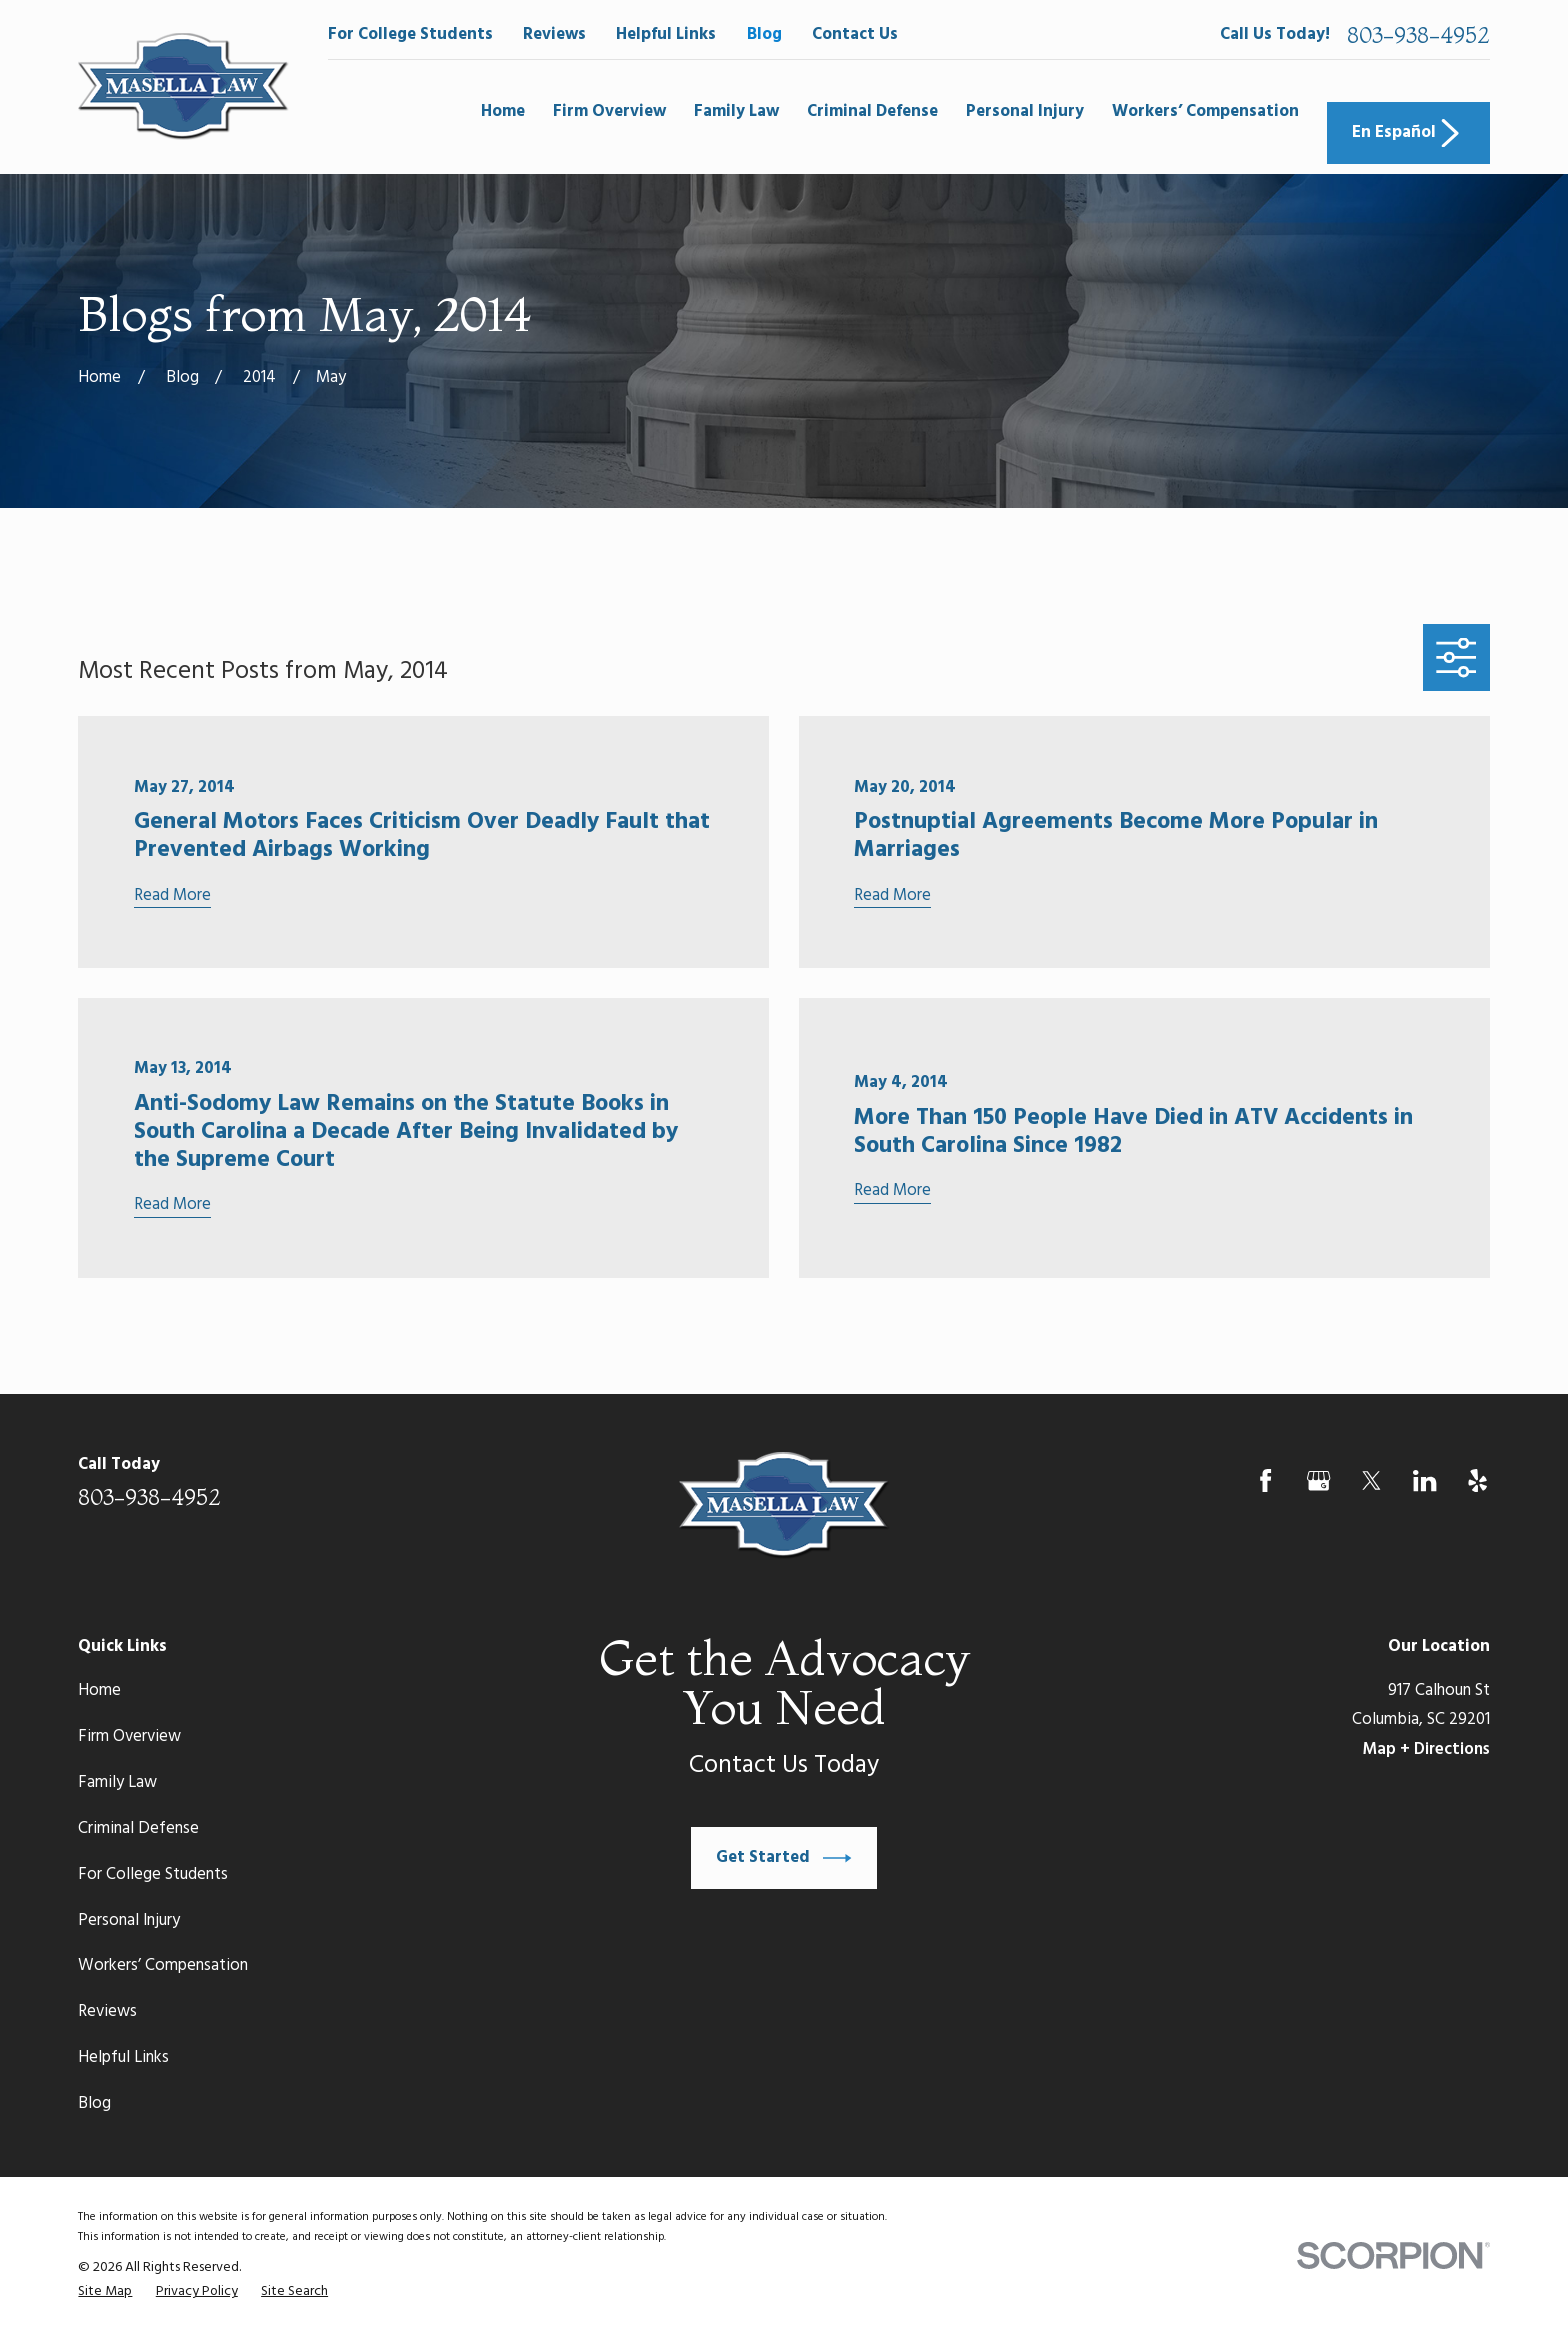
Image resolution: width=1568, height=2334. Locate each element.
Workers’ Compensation (163, 1965)
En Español (1408, 133)
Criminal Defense (138, 1828)
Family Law (117, 1782)
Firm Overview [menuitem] (609, 111)
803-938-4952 (1418, 35)
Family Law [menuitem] (736, 111)
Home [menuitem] (503, 111)
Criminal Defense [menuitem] (872, 111)
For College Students (410, 34)
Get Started (784, 1858)
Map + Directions (1426, 1749)
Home (99, 1690)
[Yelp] (1477, 1480)
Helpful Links (666, 34)
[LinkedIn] (1424, 1480)
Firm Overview (129, 1736)
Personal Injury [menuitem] (1025, 111)
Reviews (554, 34)
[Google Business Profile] (1318, 1480)
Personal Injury (129, 1920)
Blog (764, 34)
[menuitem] (105, 2292)
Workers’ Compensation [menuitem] (1205, 111)
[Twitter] (1371, 1480)
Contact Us (855, 34)
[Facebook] (1265, 1480)
